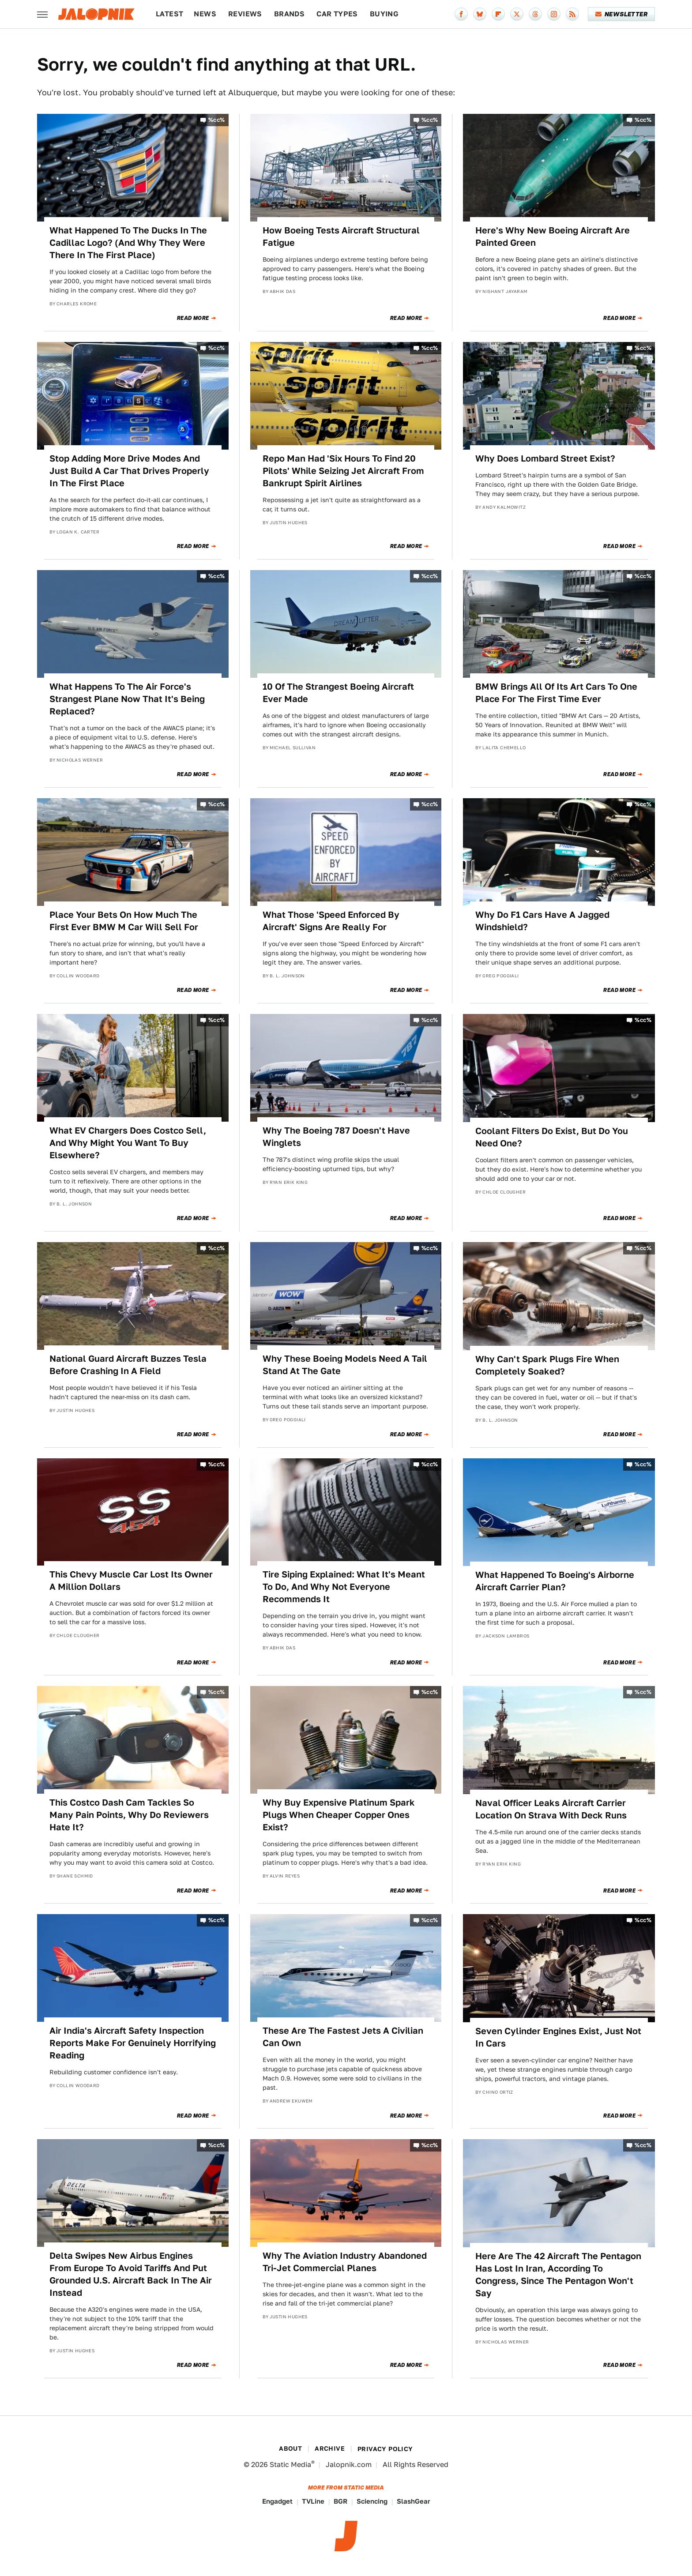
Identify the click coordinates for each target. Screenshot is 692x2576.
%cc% (216, 119)
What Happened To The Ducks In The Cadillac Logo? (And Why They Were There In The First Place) (128, 242)
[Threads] (535, 14)
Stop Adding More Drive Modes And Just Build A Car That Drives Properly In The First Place (129, 470)
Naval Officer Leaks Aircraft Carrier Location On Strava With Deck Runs (551, 1809)
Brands (289, 14)
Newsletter (621, 14)
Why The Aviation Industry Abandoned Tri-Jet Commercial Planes (345, 2261)
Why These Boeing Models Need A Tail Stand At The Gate (345, 1364)
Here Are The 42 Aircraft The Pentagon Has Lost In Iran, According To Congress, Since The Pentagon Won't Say (558, 2274)
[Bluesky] (479, 14)
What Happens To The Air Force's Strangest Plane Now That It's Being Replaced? (127, 699)
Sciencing (372, 2501)
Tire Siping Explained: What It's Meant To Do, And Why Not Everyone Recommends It (344, 1586)
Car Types (337, 14)
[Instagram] (553, 14)
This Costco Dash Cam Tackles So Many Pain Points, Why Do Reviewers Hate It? (129, 1814)
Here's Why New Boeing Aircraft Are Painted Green (552, 236)
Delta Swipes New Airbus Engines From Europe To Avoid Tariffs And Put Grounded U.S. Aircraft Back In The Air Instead (130, 2274)
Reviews (245, 14)
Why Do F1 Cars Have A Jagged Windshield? (542, 920)
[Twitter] (516, 14)
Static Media (290, 2464)
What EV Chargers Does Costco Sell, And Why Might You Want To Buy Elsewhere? (127, 1142)
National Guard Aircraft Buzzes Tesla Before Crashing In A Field (128, 1364)
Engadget (277, 2501)
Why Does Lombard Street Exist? (545, 458)
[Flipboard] (498, 14)
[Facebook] (461, 14)
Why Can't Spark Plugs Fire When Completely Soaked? (547, 1365)
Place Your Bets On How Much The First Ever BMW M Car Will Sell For (123, 920)
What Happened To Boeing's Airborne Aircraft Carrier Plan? (554, 1581)
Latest (169, 14)
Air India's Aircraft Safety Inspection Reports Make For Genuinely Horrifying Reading (132, 2043)
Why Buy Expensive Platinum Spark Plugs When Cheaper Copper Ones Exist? (339, 1814)
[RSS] (572, 14)
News (205, 14)
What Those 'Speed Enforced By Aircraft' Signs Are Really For (331, 920)
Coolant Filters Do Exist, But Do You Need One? (551, 1137)
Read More (193, 318)
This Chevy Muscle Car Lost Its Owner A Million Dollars (131, 1580)
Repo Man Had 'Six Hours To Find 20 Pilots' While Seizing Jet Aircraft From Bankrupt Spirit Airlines (343, 470)
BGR (340, 2501)
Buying (384, 14)
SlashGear (413, 2501)
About (290, 2448)
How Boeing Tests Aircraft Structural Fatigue (341, 236)
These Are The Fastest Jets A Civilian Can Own (343, 2036)
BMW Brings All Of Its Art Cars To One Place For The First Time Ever (556, 692)
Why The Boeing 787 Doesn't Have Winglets (336, 1136)
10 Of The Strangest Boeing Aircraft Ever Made (338, 692)
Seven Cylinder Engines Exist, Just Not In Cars (558, 2037)
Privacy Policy (385, 2448)
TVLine (313, 2501)
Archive (330, 2448)
